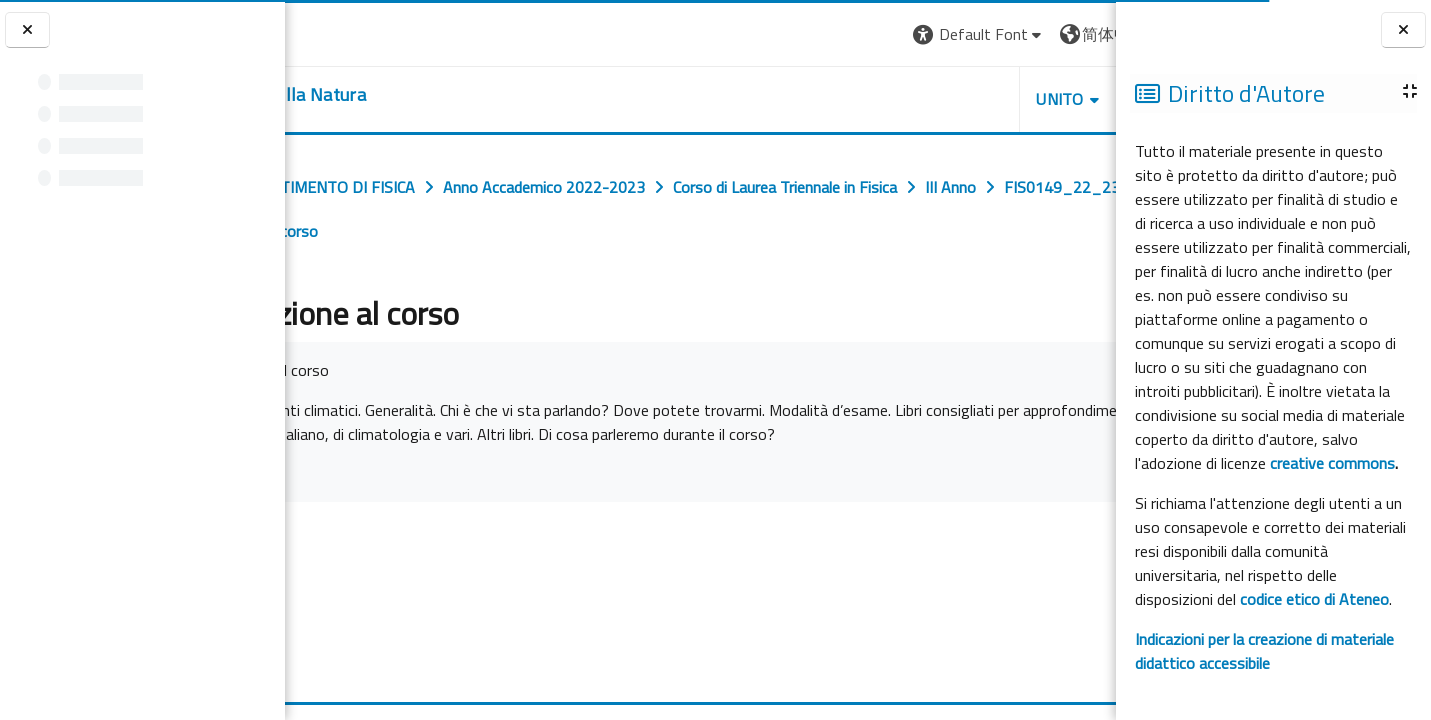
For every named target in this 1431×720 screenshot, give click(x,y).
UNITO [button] (882, 99)
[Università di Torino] (347, 32)
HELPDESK (995, 99)
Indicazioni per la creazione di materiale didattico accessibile (1264, 651)
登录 (1084, 34)
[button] (800, 34)
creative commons (1332, 463)
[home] (408, 95)
